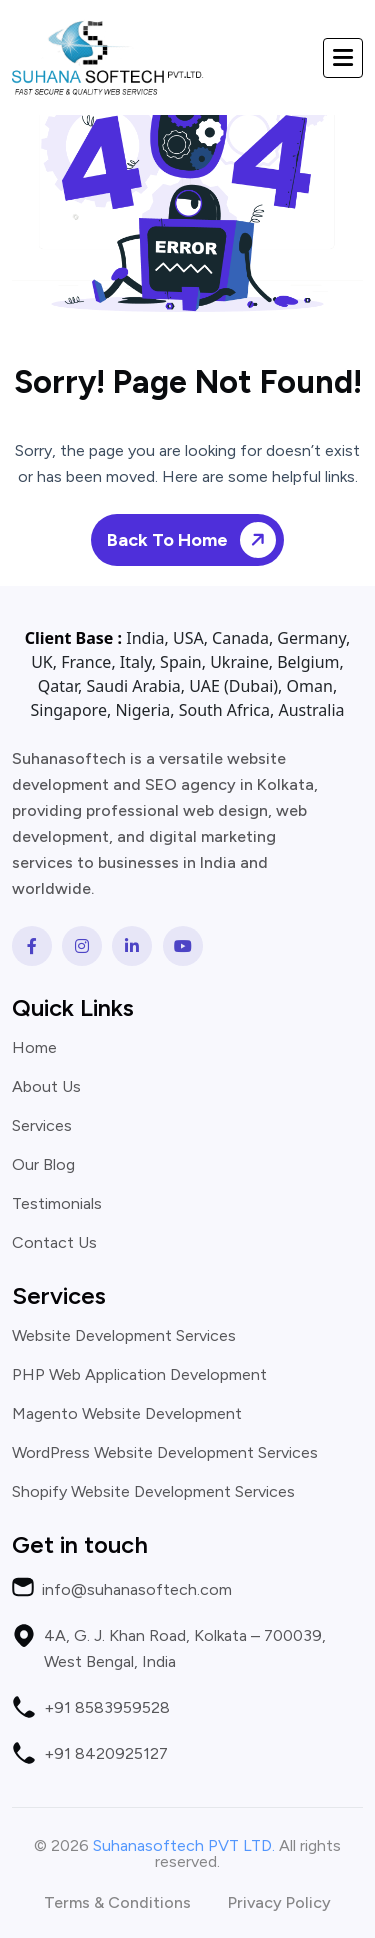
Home (34, 1048)
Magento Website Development (127, 1414)
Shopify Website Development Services (153, 1492)
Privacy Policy (279, 1903)
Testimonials (57, 1204)
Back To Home (195, 539)
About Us (46, 1087)
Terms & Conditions (117, 1903)
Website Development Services (124, 1336)
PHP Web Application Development (139, 1375)
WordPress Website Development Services (165, 1453)
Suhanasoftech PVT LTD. (184, 1845)
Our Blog (43, 1165)
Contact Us (54, 1243)
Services (42, 1126)
